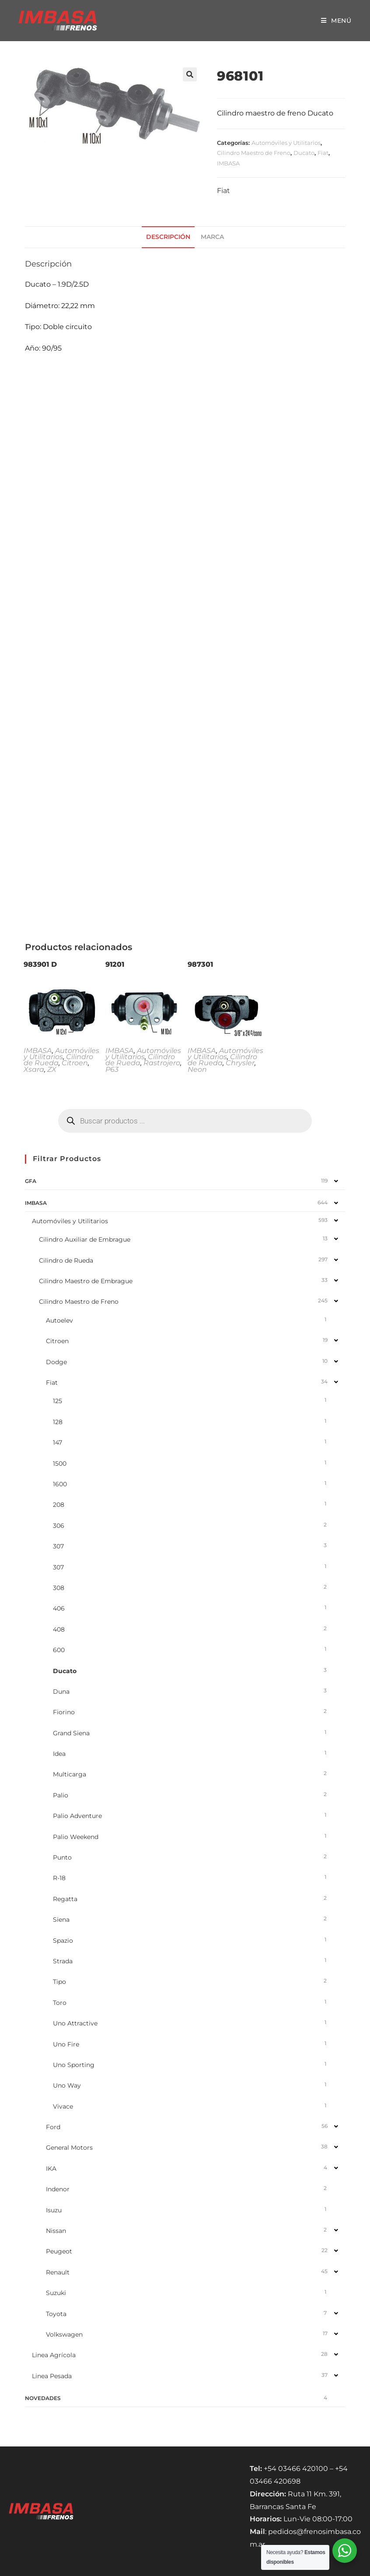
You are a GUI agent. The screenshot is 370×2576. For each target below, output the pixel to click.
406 (59, 1608)
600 (59, 1650)
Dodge (56, 1362)
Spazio (63, 1940)
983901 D (40, 964)
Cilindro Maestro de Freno (253, 152)
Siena (61, 1919)
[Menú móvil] (336, 21)
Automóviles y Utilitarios (286, 142)
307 (58, 1546)
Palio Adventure (77, 1816)
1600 (60, 1484)
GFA (30, 1181)
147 (57, 1442)
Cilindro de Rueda (58, 1060)
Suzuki (56, 2293)
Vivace (63, 2106)
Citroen (75, 1063)
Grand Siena (71, 1733)
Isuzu (54, 2210)
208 (58, 1505)
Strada (63, 1961)
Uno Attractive (75, 2023)
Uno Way (67, 2085)
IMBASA (228, 163)
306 (58, 1526)
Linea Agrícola (54, 2355)
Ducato (303, 152)
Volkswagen (64, 2334)
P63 (112, 1069)
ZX (51, 1069)
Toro (59, 2003)
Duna (61, 1691)
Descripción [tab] (168, 237)
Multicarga (69, 1774)
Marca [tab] (212, 237)
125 (57, 1401)
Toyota (56, 2314)
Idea (59, 1754)
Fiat (323, 152)
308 (58, 1588)
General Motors (69, 2147)
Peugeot (59, 2251)
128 (58, 1422)
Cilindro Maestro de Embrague (86, 1281)
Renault (58, 2272)
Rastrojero (161, 1063)
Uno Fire (66, 2044)
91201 (114, 964)
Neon (197, 1069)
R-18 (59, 1878)
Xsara (34, 1069)
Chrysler (240, 1063)
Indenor (58, 2189)
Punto (62, 1857)
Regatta (65, 1899)
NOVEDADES (43, 2398)
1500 (59, 1463)
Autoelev (59, 1320)
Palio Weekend (75, 1837)
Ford (53, 2127)
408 (59, 1629)
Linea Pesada (52, 2376)
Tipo (59, 1982)
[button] (190, 74)
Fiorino (64, 1712)
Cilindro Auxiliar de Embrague (84, 1239)
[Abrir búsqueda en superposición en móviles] (185, 1121)
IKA (51, 2168)
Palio (60, 1795)
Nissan (56, 2231)
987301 (200, 964)
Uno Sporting (73, 2065)
